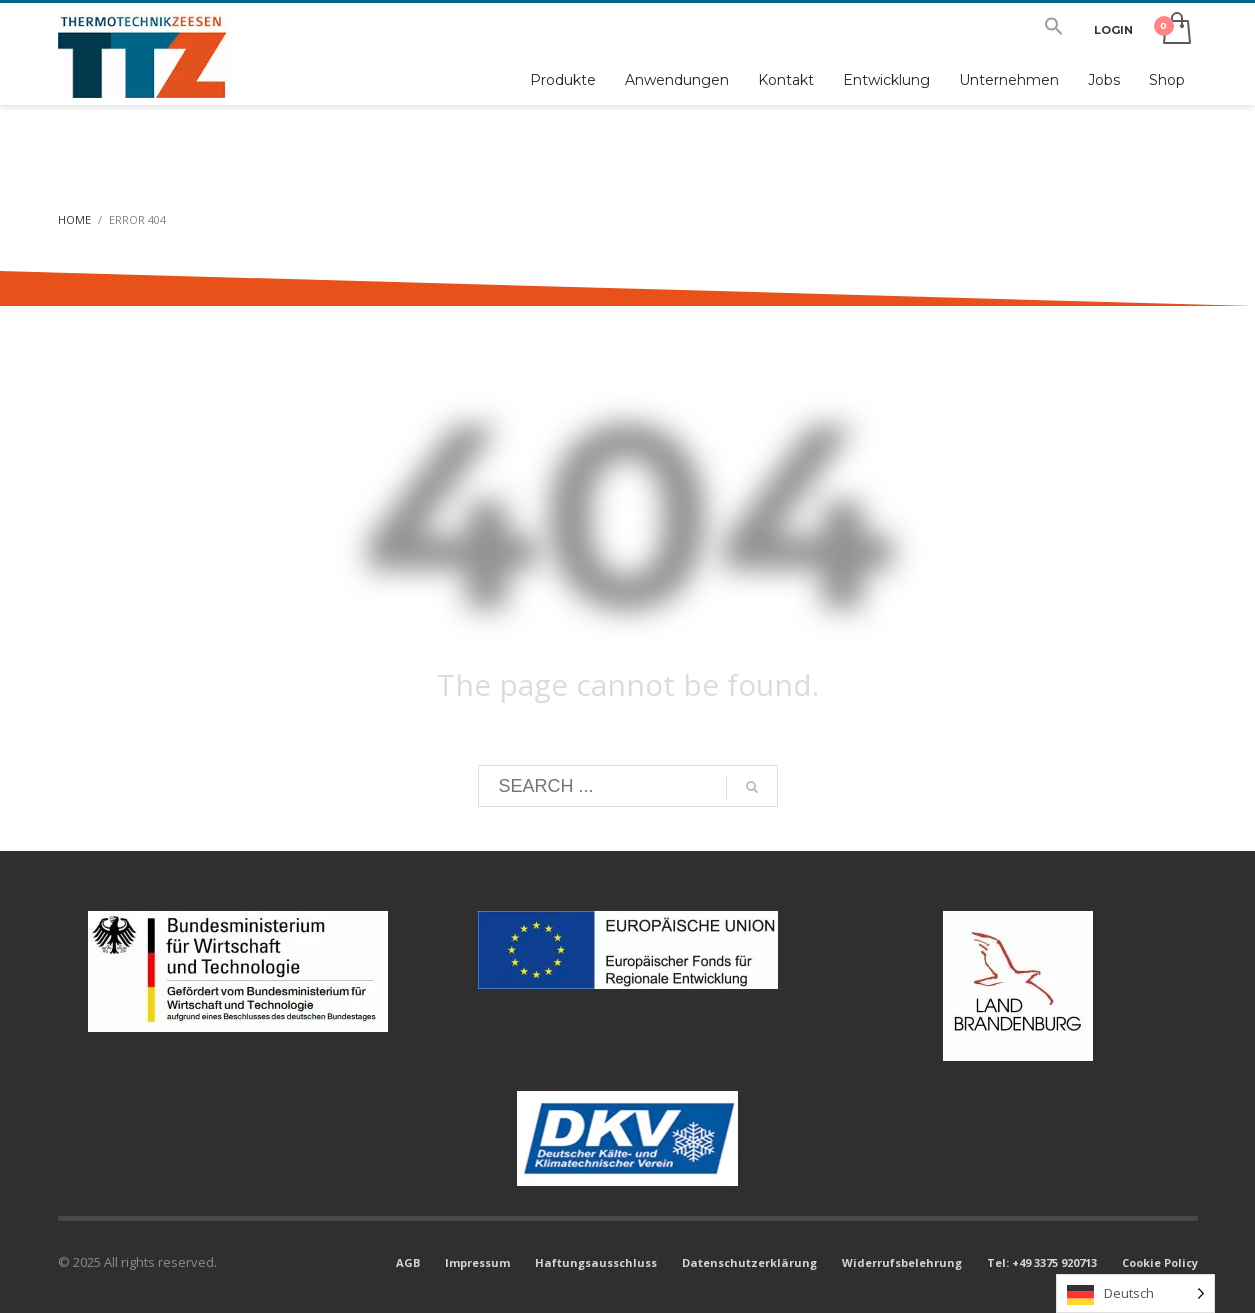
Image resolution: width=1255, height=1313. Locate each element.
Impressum (477, 1262)
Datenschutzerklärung (749, 1262)
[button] (1054, 30)
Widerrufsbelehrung (902, 1262)
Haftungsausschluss (596, 1262)
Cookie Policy (1160, 1262)
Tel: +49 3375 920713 (1042, 1262)
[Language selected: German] (1135, 1293)
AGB (408, 1262)
